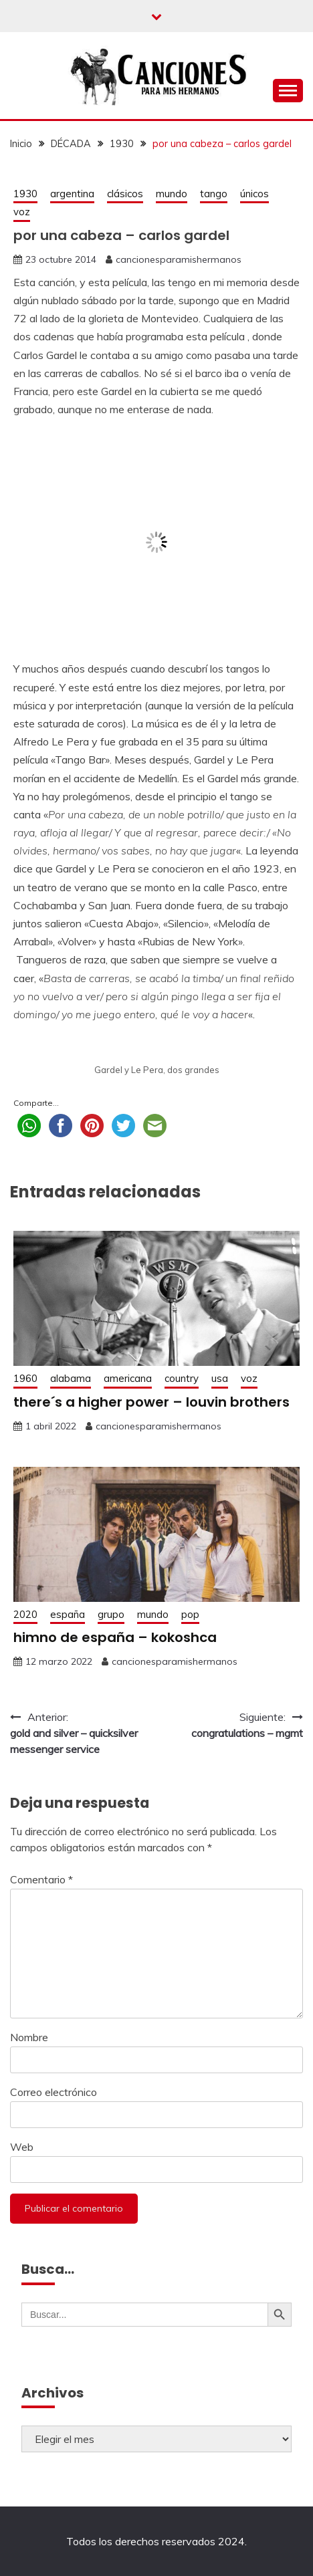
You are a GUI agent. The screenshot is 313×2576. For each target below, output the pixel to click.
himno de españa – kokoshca (115, 1637)
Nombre (29, 2037)
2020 (25, 1614)
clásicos (125, 193)
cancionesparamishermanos (178, 259)
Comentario (41, 1879)
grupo (111, 1614)
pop (190, 1614)
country (182, 1378)
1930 (25, 193)
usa (219, 1378)
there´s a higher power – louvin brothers (151, 1402)
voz (21, 211)
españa (67, 1614)
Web (21, 2146)
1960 (25, 1378)
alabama (70, 1378)
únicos (254, 193)
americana (128, 1378)
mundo (171, 193)
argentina (72, 193)
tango (213, 193)
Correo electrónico (53, 2092)
